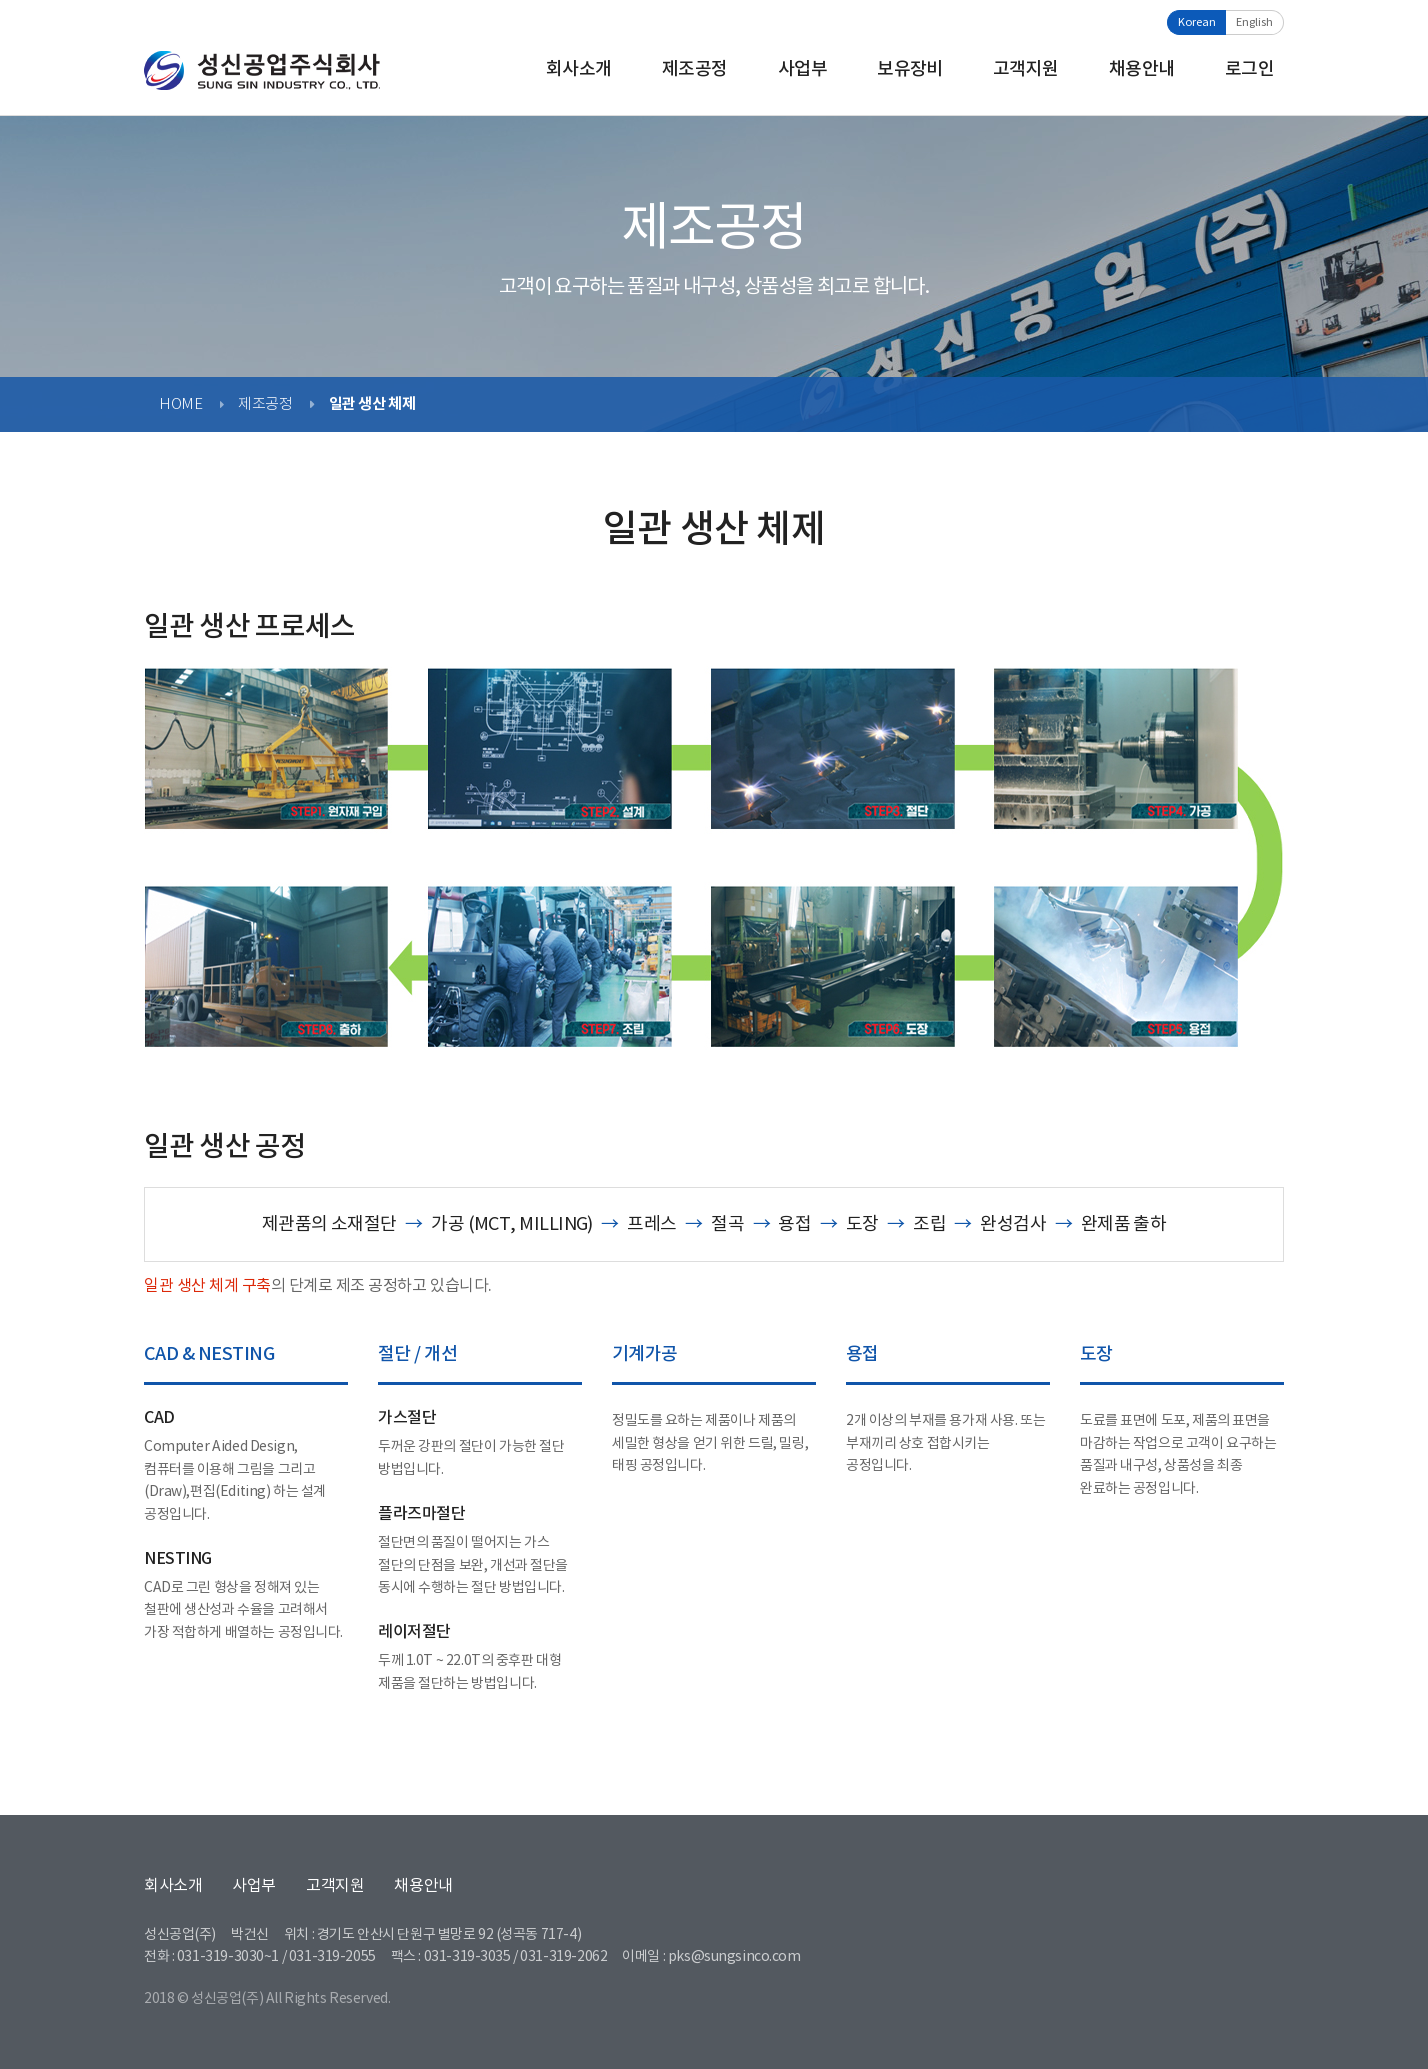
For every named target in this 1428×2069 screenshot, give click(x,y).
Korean (1197, 22)
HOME (180, 404)
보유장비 (910, 69)
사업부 (802, 69)
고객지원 (1026, 69)
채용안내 (1142, 69)
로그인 (1249, 69)
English (1254, 22)
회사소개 (579, 69)
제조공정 (695, 69)
